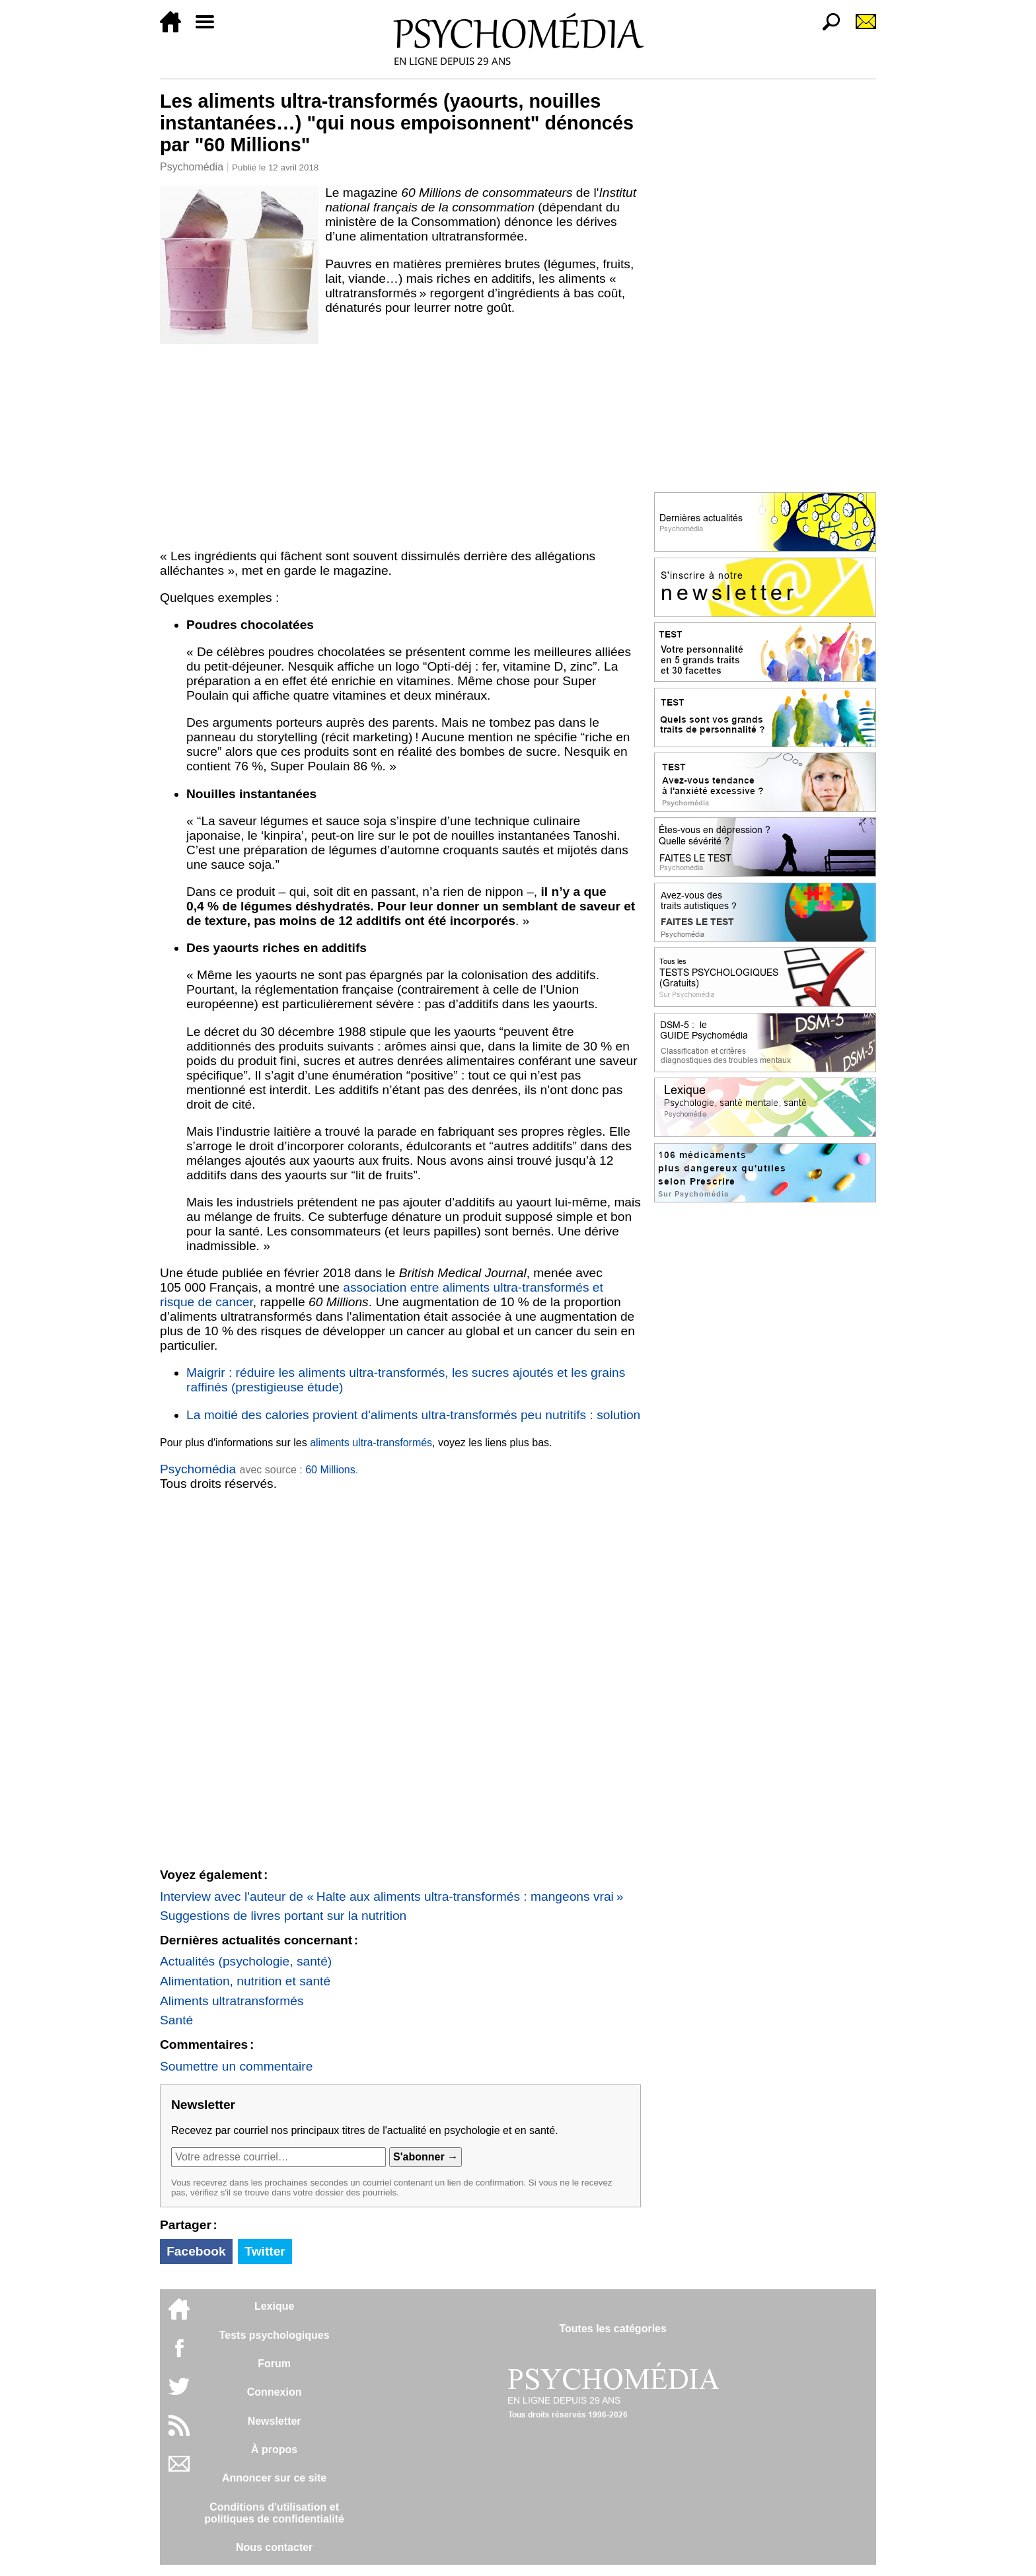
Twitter (264, 2251)
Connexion (274, 2392)
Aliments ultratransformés (232, 2001)
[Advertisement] (400, 443)
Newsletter (274, 2421)
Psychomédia (191, 166)
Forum (274, 2363)
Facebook (196, 2251)
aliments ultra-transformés (371, 1442)
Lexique (274, 2306)
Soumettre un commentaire (236, 2066)
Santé (176, 2020)
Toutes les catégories (612, 2328)
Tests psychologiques (274, 2335)
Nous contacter (274, 2547)
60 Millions (330, 1469)
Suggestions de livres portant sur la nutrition (283, 1916)
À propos (274, 2449)
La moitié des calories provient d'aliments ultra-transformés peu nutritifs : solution (413, 1415)
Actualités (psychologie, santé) (246, 1961)
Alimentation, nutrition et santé (245, 1981)
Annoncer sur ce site (274, 2478)
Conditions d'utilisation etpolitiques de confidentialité (274, 2512)
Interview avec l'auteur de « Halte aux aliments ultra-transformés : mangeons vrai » (391, 1896)
